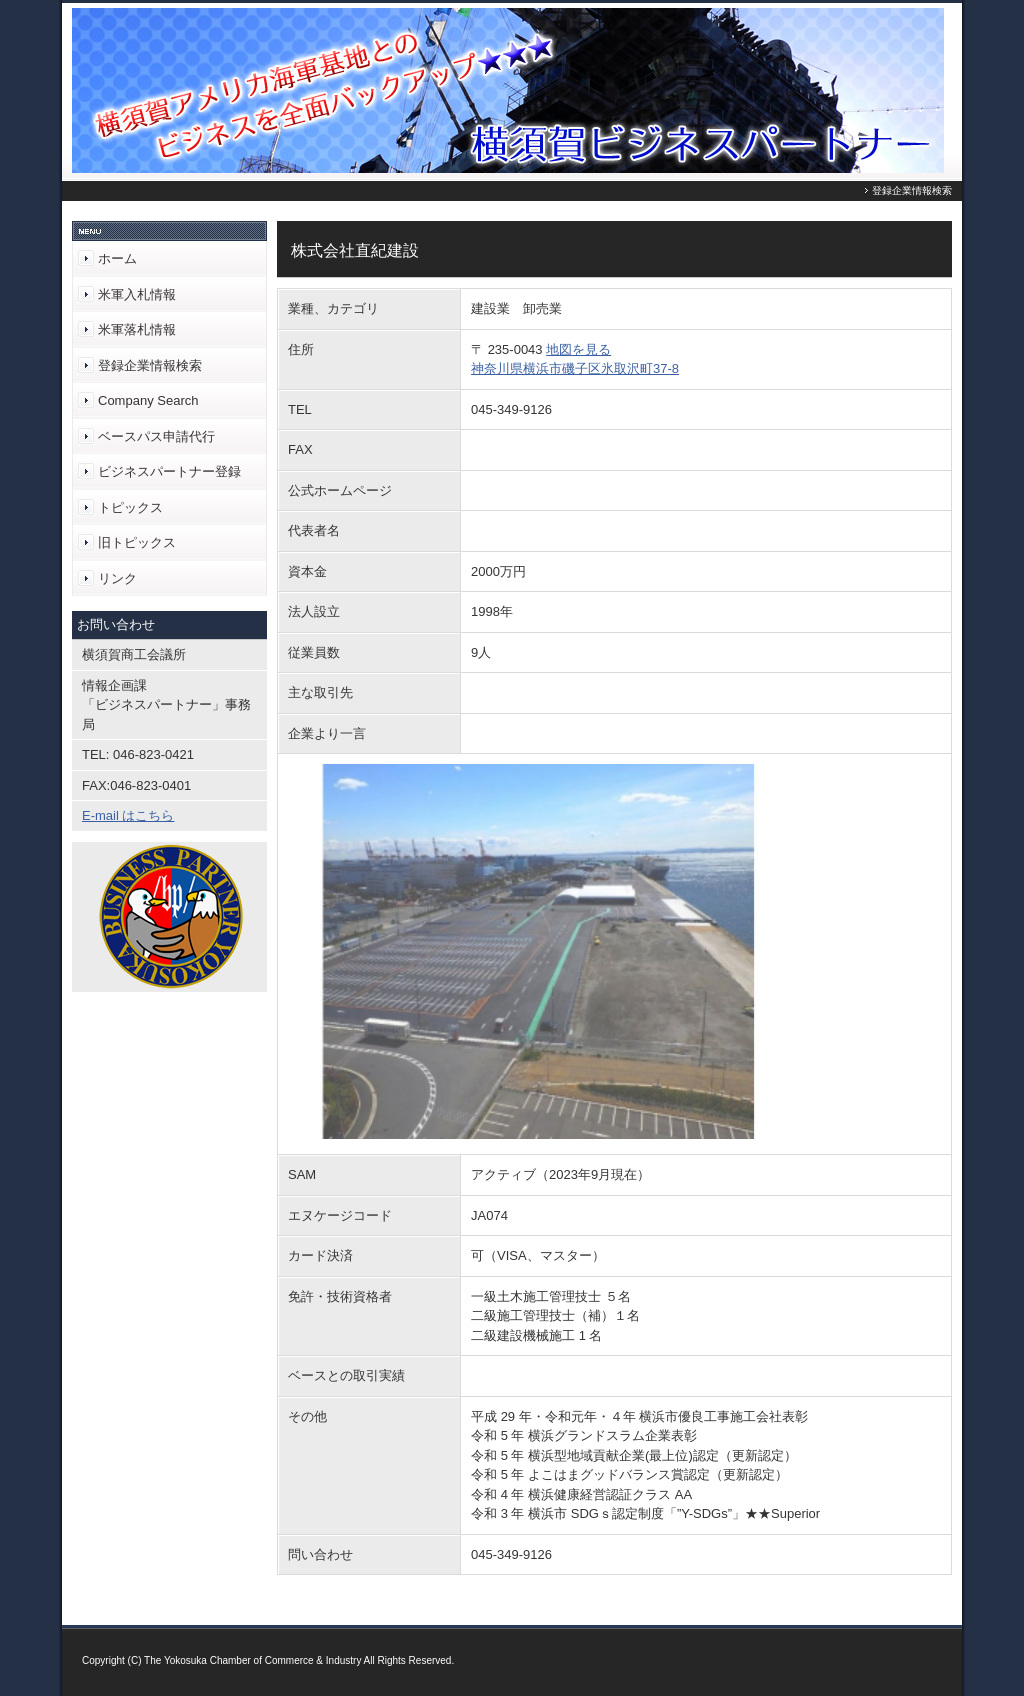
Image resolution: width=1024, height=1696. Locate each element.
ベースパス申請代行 (156, 436)
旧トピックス (137, 542)
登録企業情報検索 (150, 365)
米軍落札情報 (137, 329)
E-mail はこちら (128, 815)
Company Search (148, 400)
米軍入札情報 (137, 294)
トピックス (130, 507)
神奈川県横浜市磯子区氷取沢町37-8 (575, 368)
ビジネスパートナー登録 (169, 471)
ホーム (117, 258)
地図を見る (578, 349)
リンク (117, 578)
